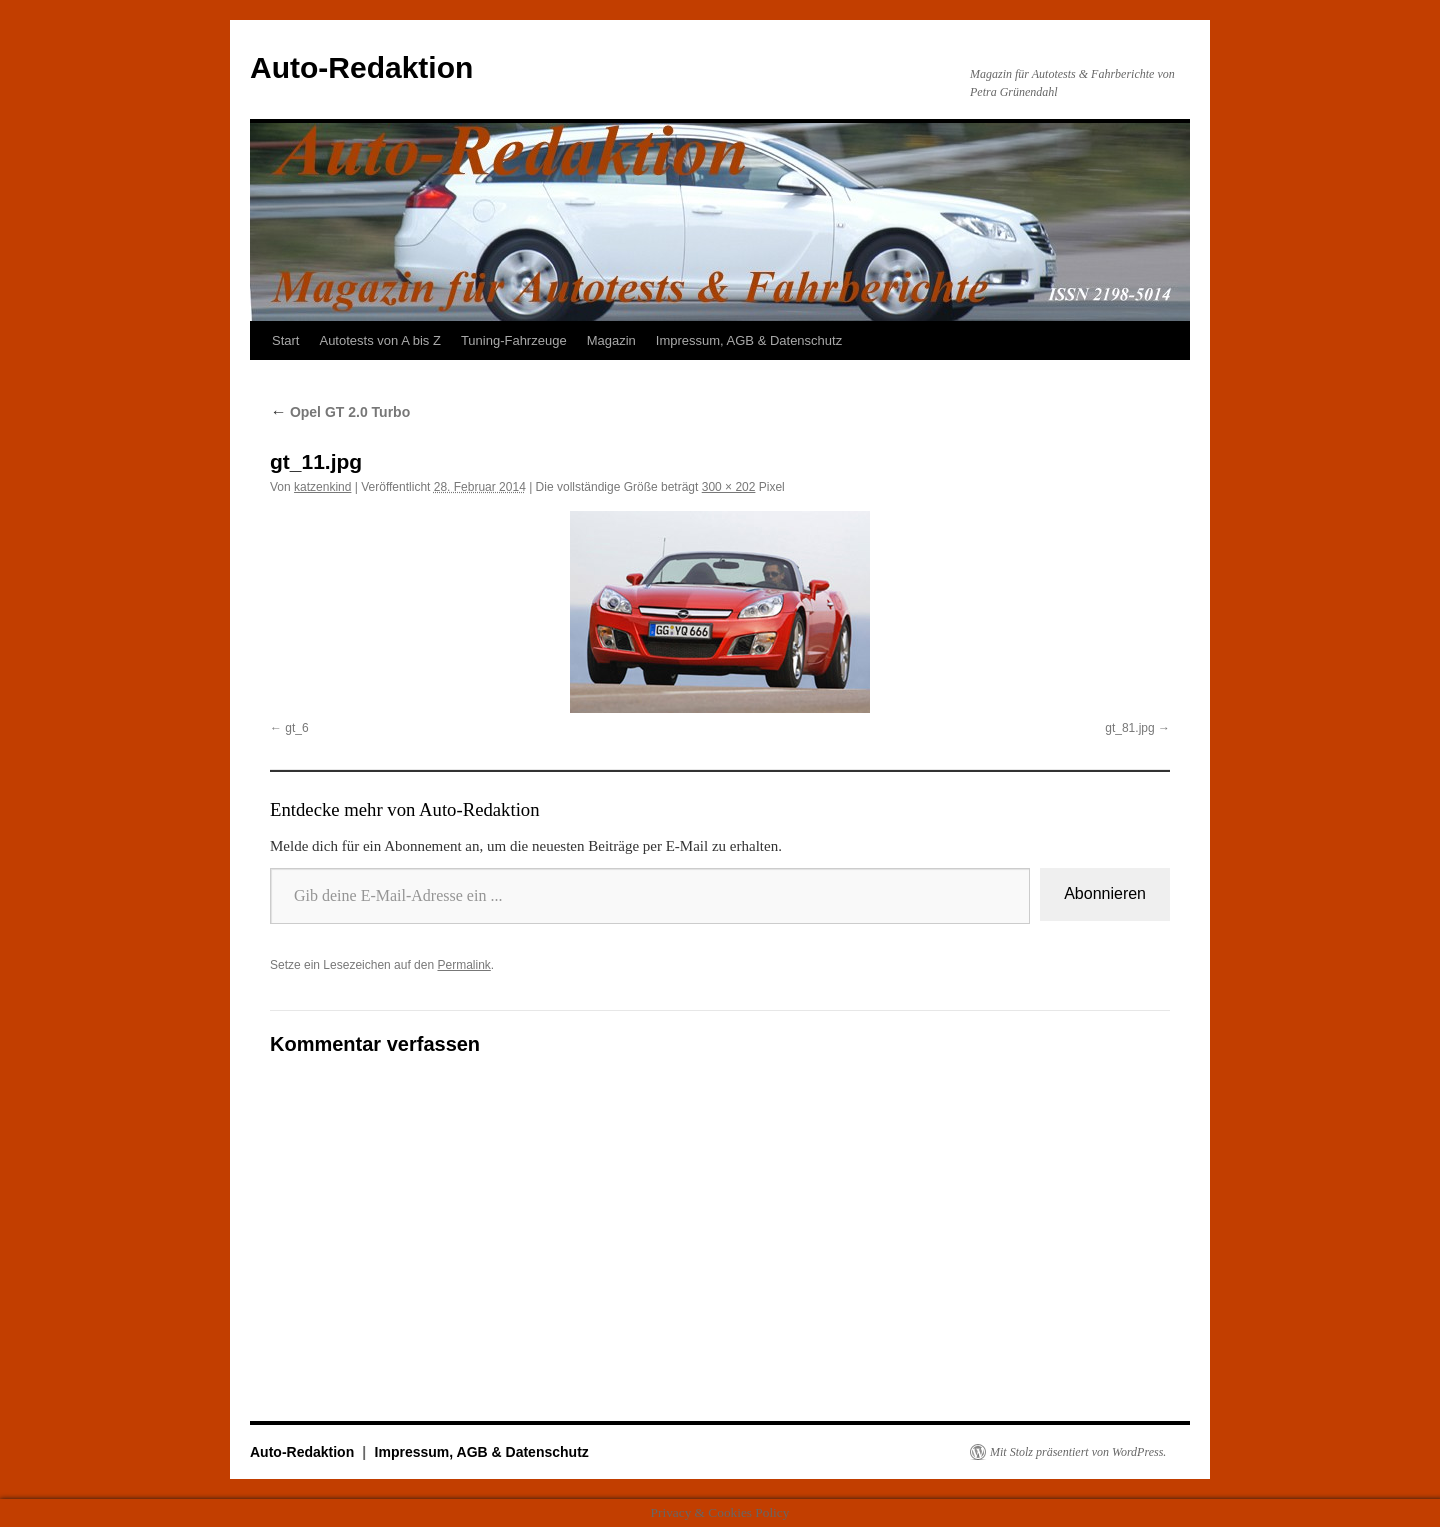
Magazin (611, 340)
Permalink (463, 965)
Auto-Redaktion (361, 67)
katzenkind (322, 487)
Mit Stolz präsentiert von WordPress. (1078, 1452)
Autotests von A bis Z (379, 340)
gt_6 (296, 728)
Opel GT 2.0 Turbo (340, 412)
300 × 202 (729, 487)
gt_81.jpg (1129, 728)
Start (285, 340)
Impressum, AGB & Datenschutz (749, 340)
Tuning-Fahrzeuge (514, 340)
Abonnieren (1105, 893)
